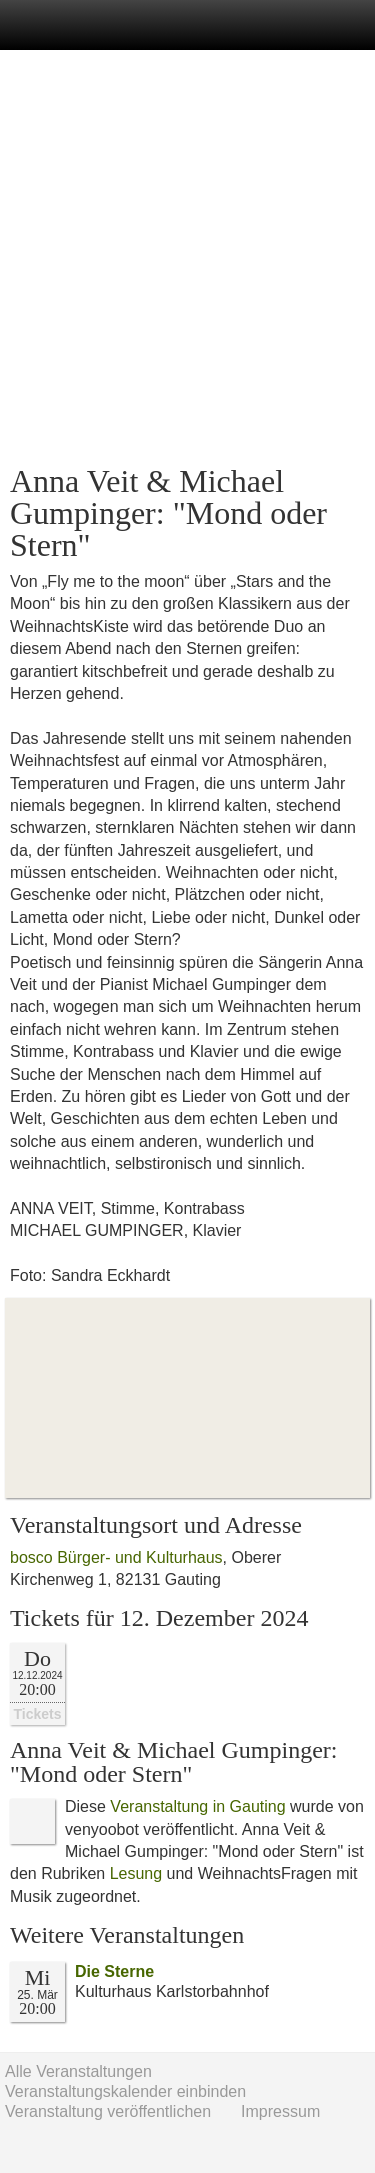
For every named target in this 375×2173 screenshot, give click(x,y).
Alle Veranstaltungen (78, 2071)
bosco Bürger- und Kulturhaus (116, 1557)
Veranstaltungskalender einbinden (125, 2091)
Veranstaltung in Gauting (197, 1806)
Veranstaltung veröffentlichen (108, 2111)
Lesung (136, 1873)
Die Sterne (114, 1971)
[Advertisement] (187, 257)
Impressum (280, 2111)
